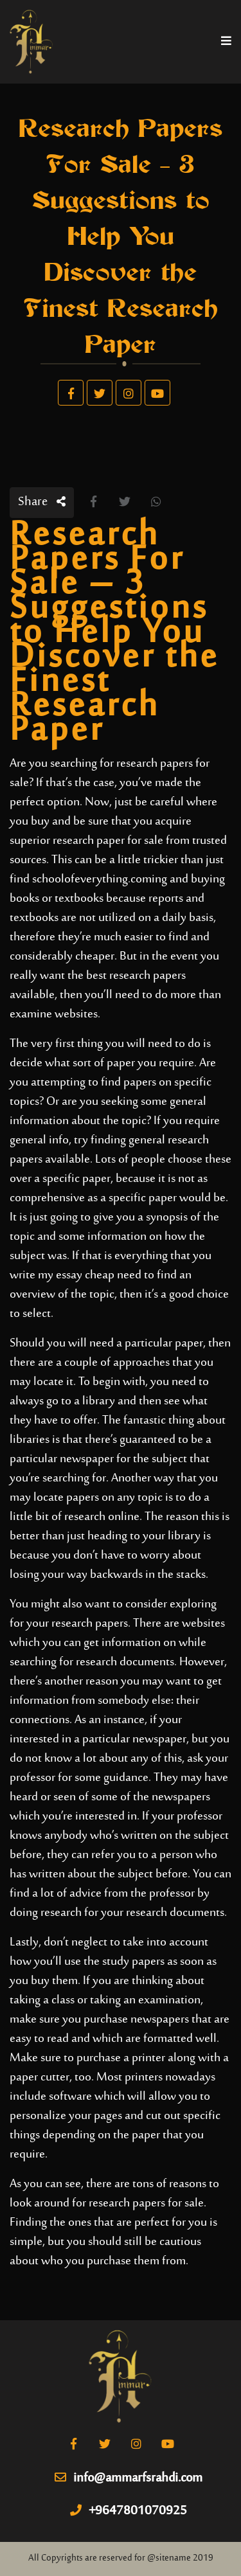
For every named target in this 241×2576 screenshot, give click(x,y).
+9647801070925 (128, 2512)
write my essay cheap (62, 1275)
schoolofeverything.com (92, 879)
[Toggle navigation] (226, 41)
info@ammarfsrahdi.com (128, 2479)
